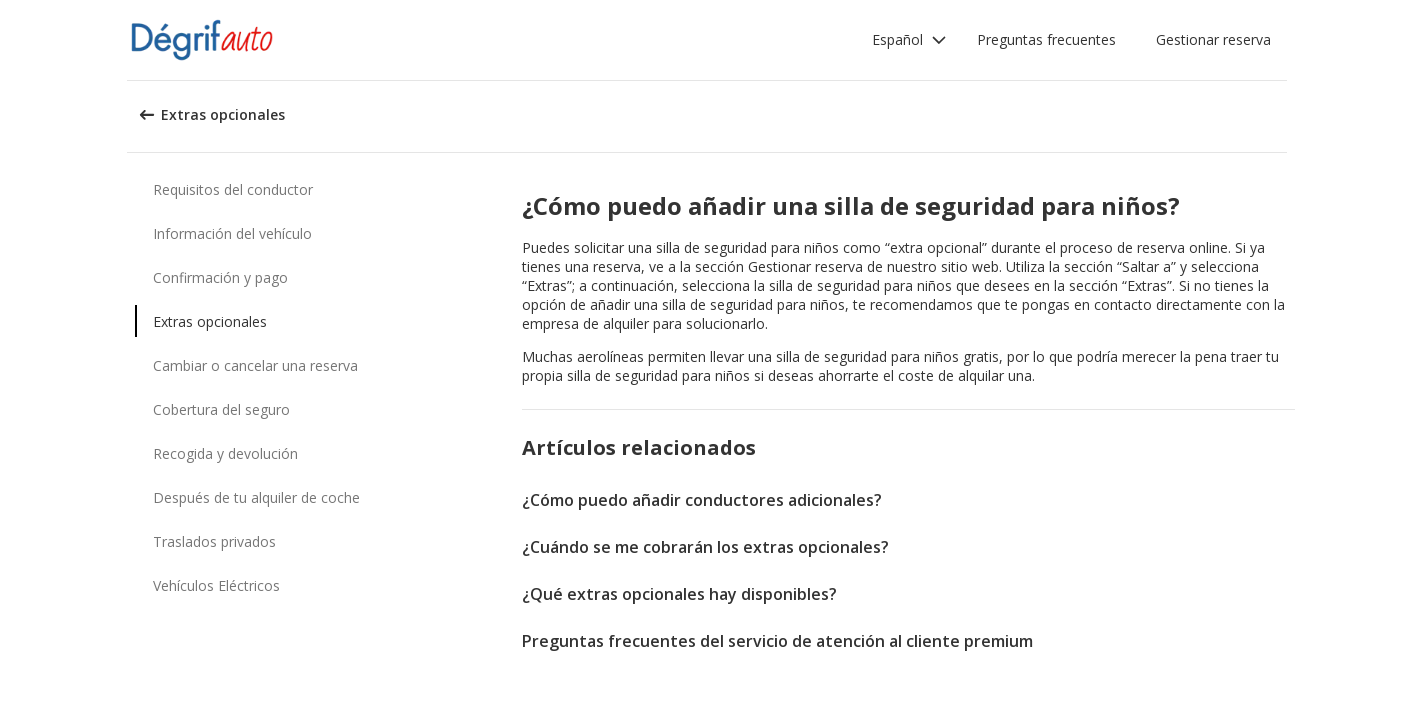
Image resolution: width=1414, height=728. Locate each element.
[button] (909, 40)
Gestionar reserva (1213, 39)
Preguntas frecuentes (1046, 39)
